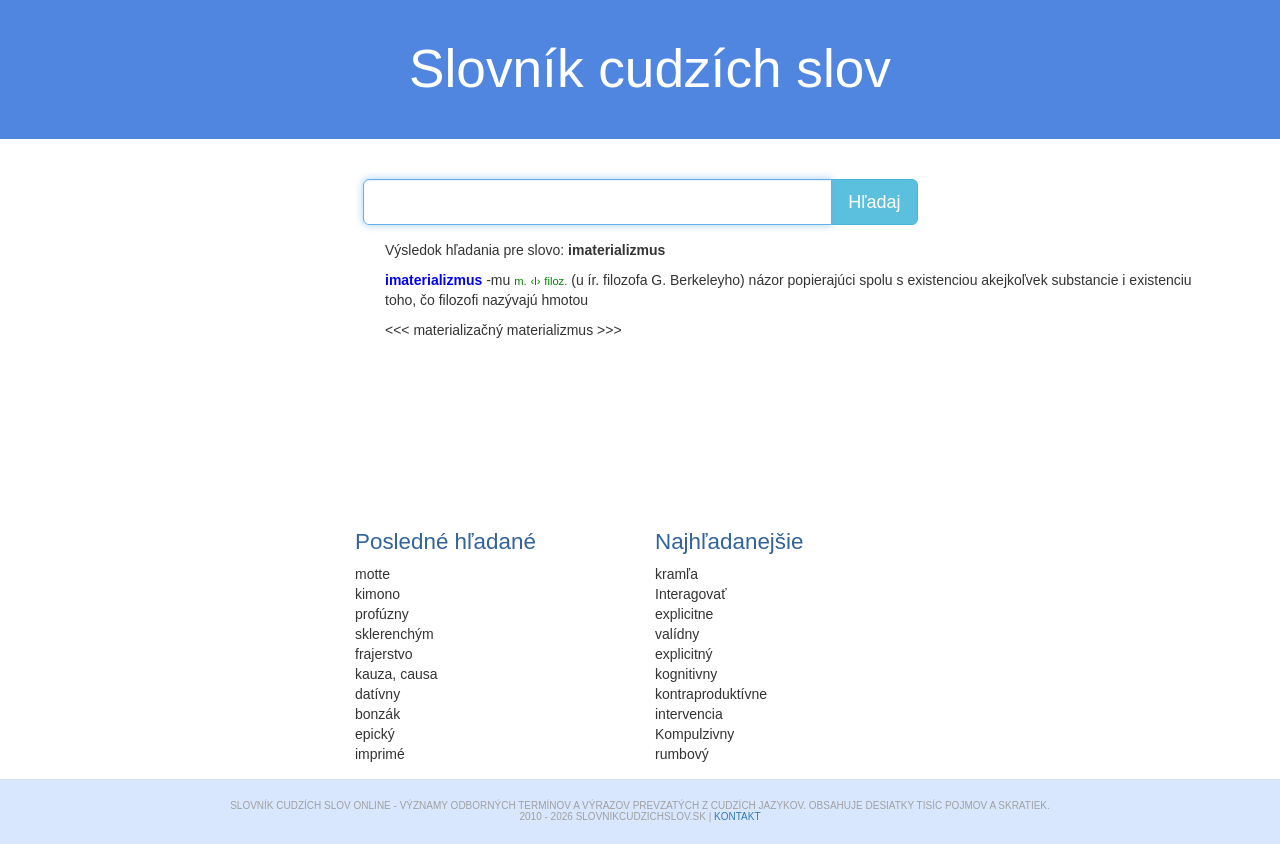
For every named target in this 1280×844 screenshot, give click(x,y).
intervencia (689, 714)
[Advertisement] (220, 365)
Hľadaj (874, 202)
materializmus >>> (564, 330)
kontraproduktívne (711, 694)
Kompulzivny (694, 734)
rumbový (682, 754)
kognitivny (686, 674)
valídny (677, 634)
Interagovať (690, 594)
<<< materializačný (444, 330)
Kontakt (737, 816)
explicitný (684, 654)
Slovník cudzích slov (650, 68)
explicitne (684, 614)
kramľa (676, 574)
